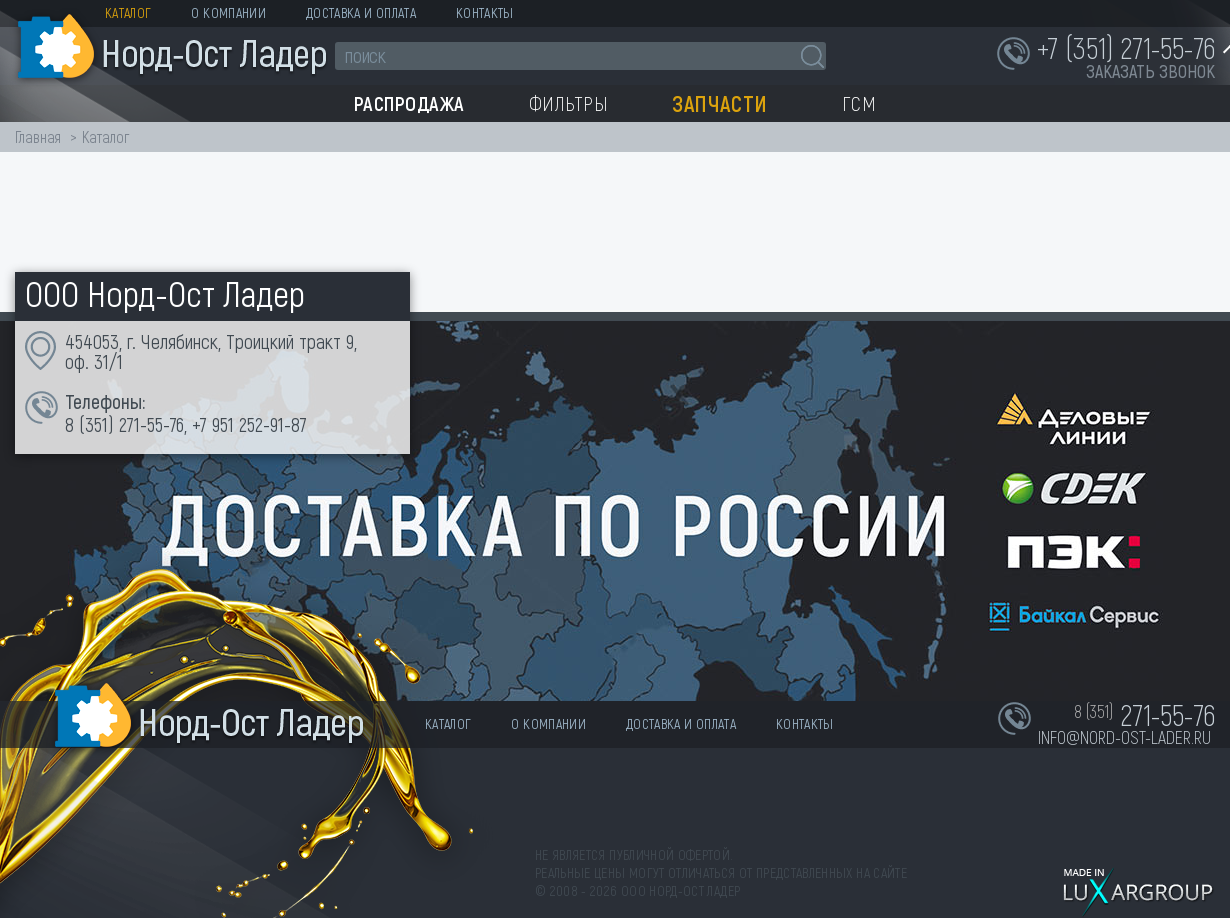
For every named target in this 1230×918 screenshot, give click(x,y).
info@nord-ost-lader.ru (1124, 737)
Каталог (128, 12)
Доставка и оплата (361, 12)
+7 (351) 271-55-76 (1126, 47)
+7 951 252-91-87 (249, 424)
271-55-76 (151, 424)
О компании (228, 12)
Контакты (485, 12)
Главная (38, 136)
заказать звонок (1150, 71)
